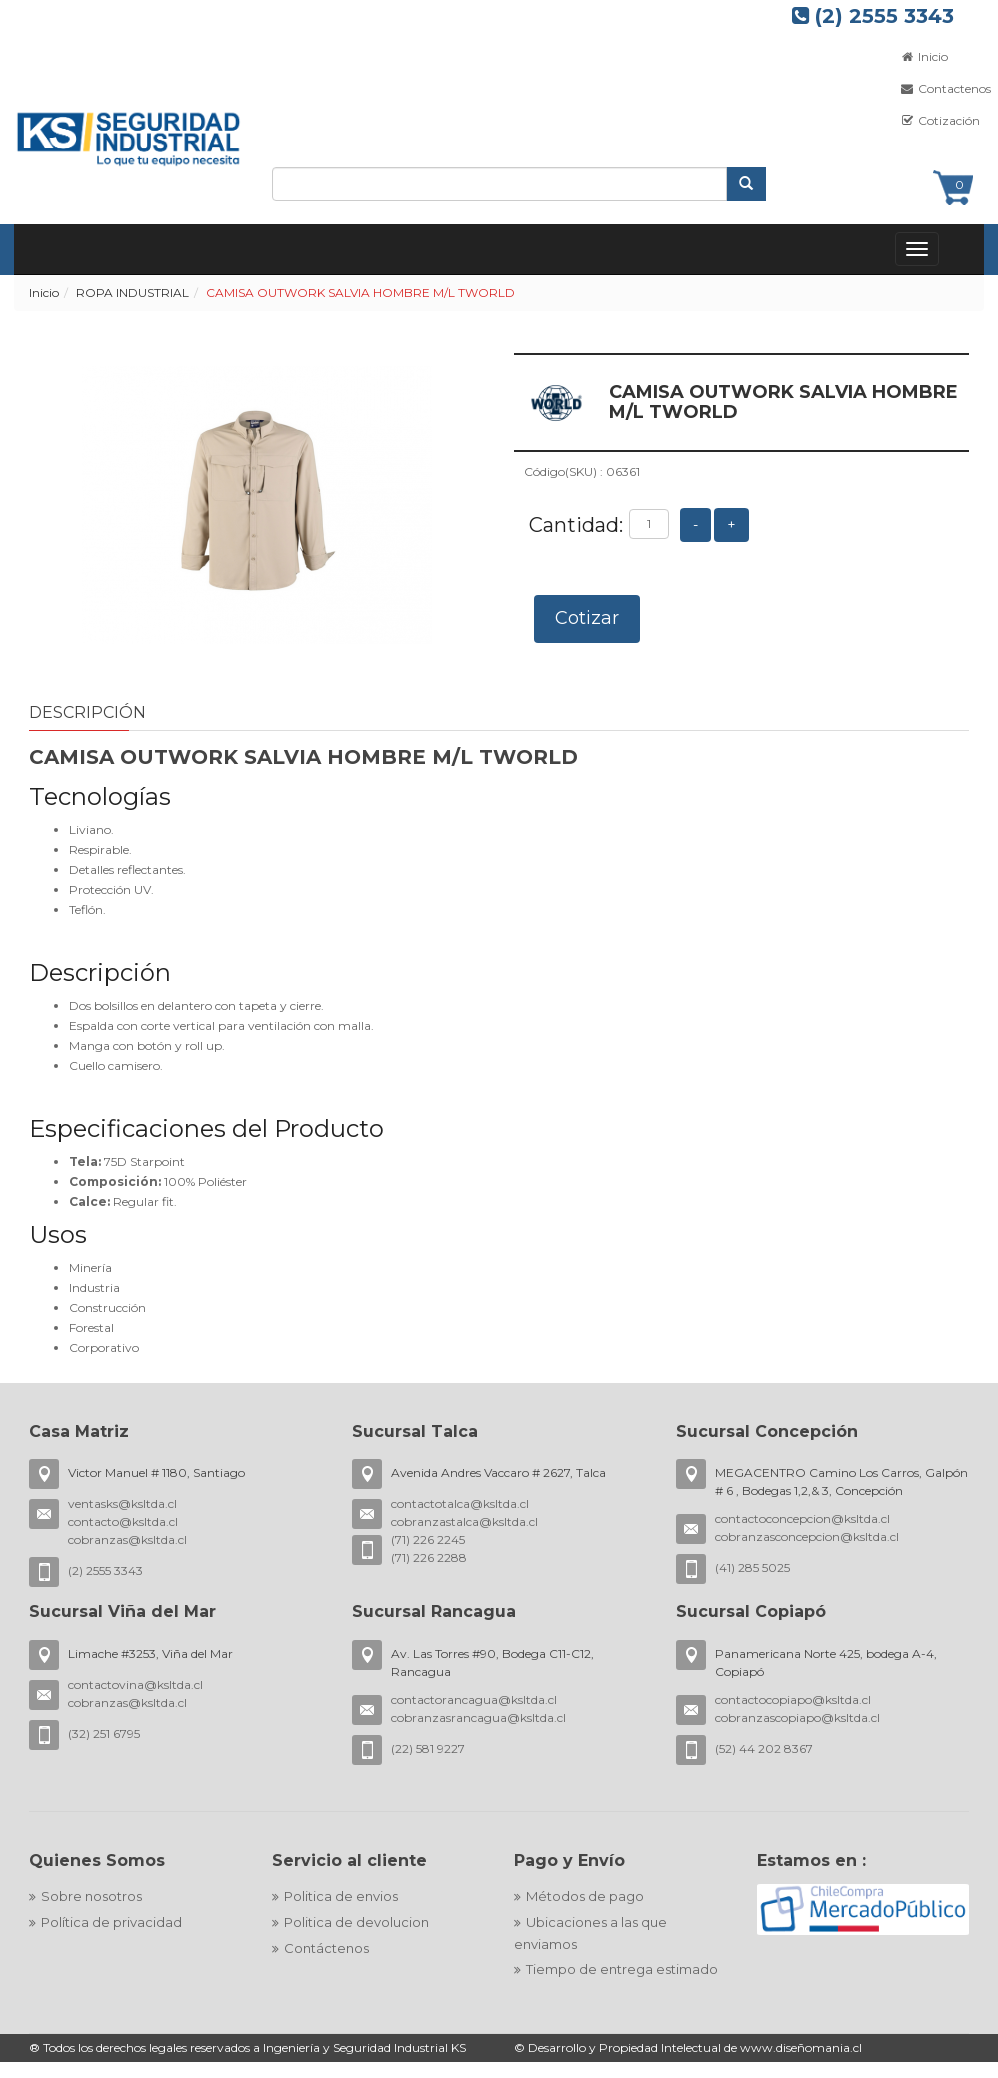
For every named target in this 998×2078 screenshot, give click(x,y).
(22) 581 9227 (428, 1748)
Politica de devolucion (356, 1922)
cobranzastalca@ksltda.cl (464, 1521)
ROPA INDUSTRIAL (132, 292)
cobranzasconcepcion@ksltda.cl (807, 1536)
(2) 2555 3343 (873, 16)
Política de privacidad (111, 1922)
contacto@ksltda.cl (123, 1521)
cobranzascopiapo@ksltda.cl (797, 1717)
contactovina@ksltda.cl (135, 1684)
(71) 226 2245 (428, 1539)
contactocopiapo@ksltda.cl (793, 1699)
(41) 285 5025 (752, 1567)
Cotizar (587, 618)
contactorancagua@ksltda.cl (474, 1699)
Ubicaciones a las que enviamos (590, 1933)
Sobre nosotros (91, 1896)
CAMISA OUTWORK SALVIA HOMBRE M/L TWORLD (360, 292)
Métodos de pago (585, 1896)
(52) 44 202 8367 (764, 1748)
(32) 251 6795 (104, 1733)
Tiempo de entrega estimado (622, 1969)
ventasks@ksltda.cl (122, 1503)
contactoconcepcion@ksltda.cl (802, 1518)
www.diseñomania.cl (801, 2047)
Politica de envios (341, 1896)
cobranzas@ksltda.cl (127, 1539)
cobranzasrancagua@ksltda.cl (478, 1717)
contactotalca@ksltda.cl (460, 1503)
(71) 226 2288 (429, 1557)
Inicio (44, 292)
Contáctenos (326, 1948)
